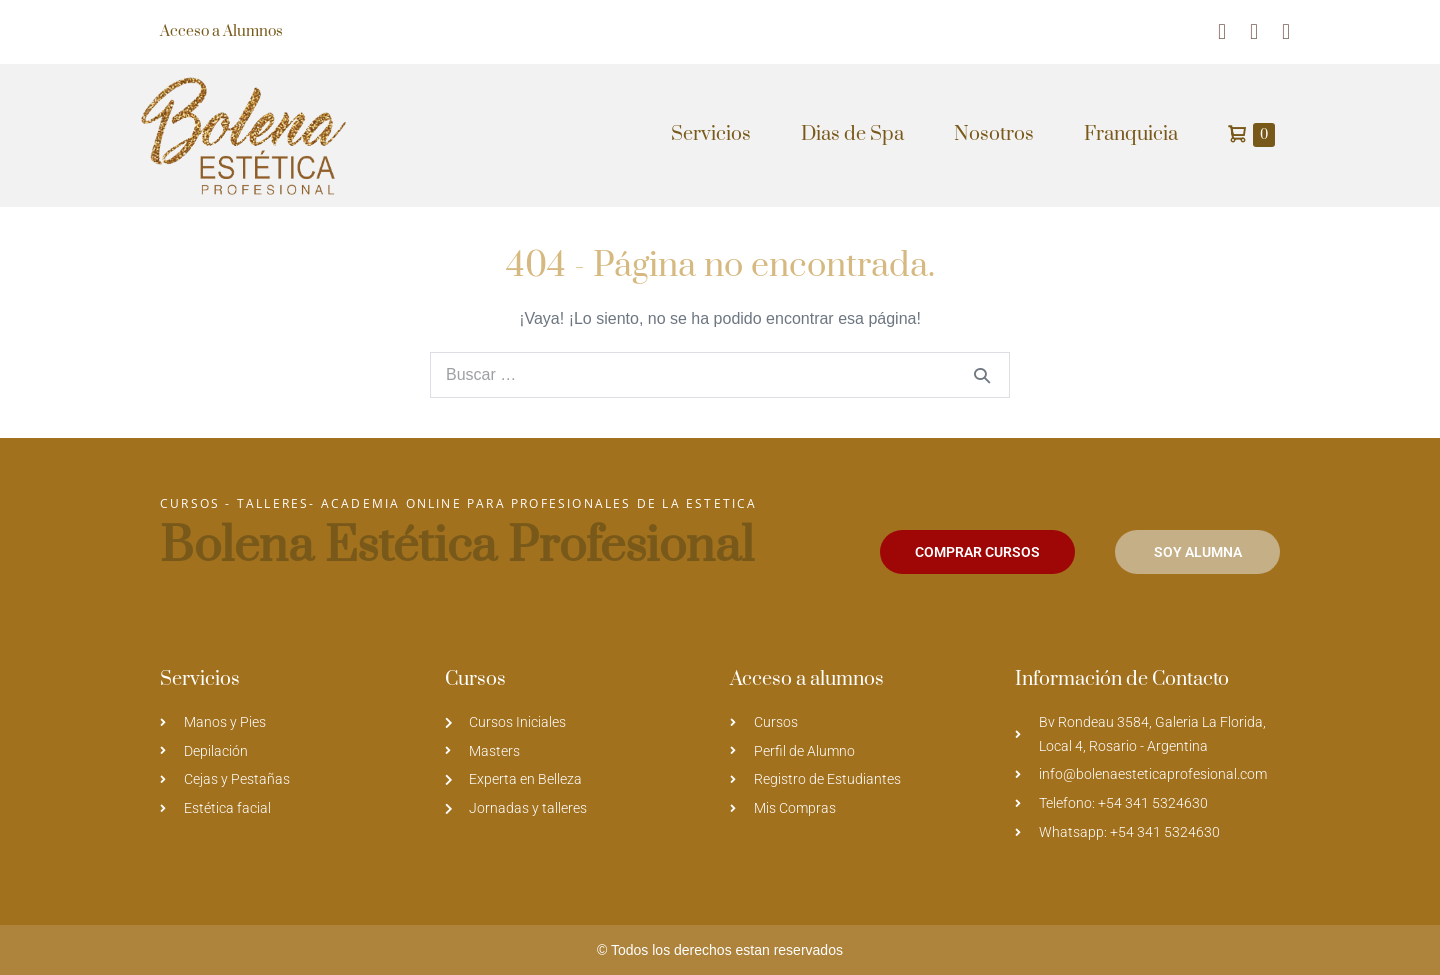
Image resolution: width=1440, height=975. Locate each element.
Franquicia (1131, 134)
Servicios (711, 134)
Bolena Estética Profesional (457, 546)
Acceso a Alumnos (221, 31)
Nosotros (994, 134)
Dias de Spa (852, 134)
